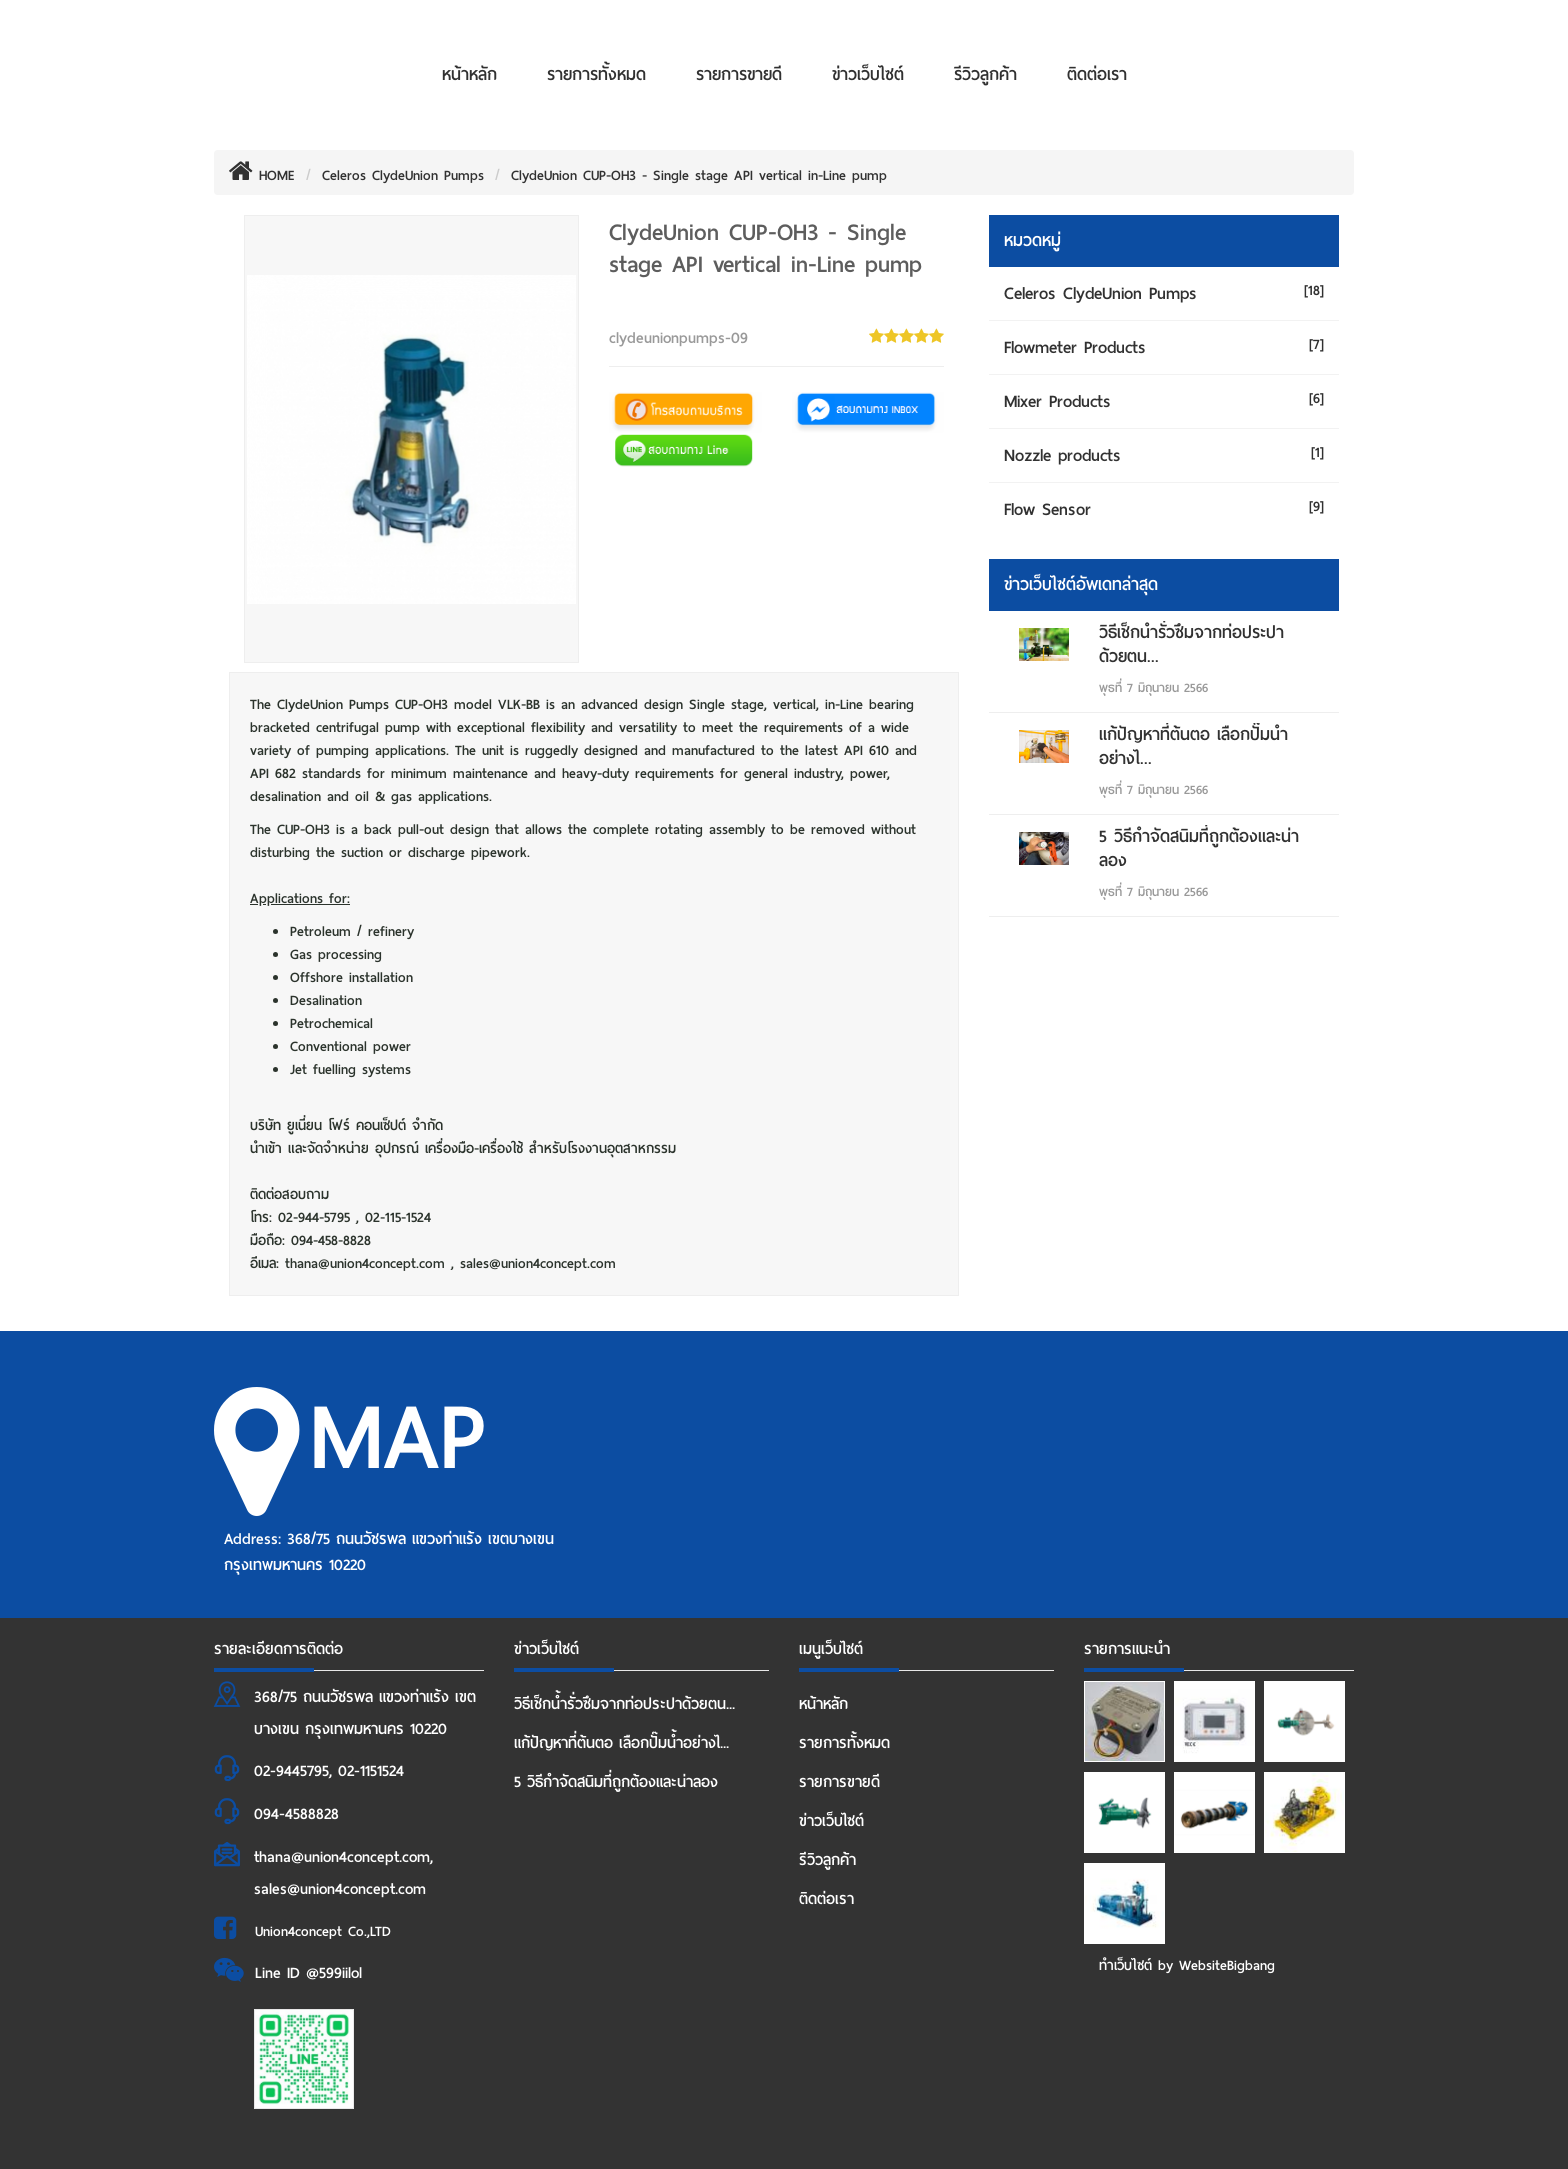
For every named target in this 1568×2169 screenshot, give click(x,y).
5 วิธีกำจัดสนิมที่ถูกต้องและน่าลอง (1199, 848)
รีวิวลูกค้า (985, 74)
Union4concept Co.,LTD (323, 1931)
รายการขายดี (739, 74)
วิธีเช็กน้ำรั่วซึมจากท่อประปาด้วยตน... (1191, 644)
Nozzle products (1062, 455)
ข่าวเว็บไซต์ (868, 74)
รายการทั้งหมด (596, 74)
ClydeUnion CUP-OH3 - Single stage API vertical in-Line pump (699, 175)
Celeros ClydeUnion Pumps (403, 175)
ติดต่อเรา (1097, 74)
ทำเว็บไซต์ (1125, 1965)
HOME (262, 175)
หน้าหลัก (469, 74)
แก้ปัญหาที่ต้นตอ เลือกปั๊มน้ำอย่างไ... (1193, 746)
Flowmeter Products (1075, 347)
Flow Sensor (1047, 509)
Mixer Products (1057, 401)
